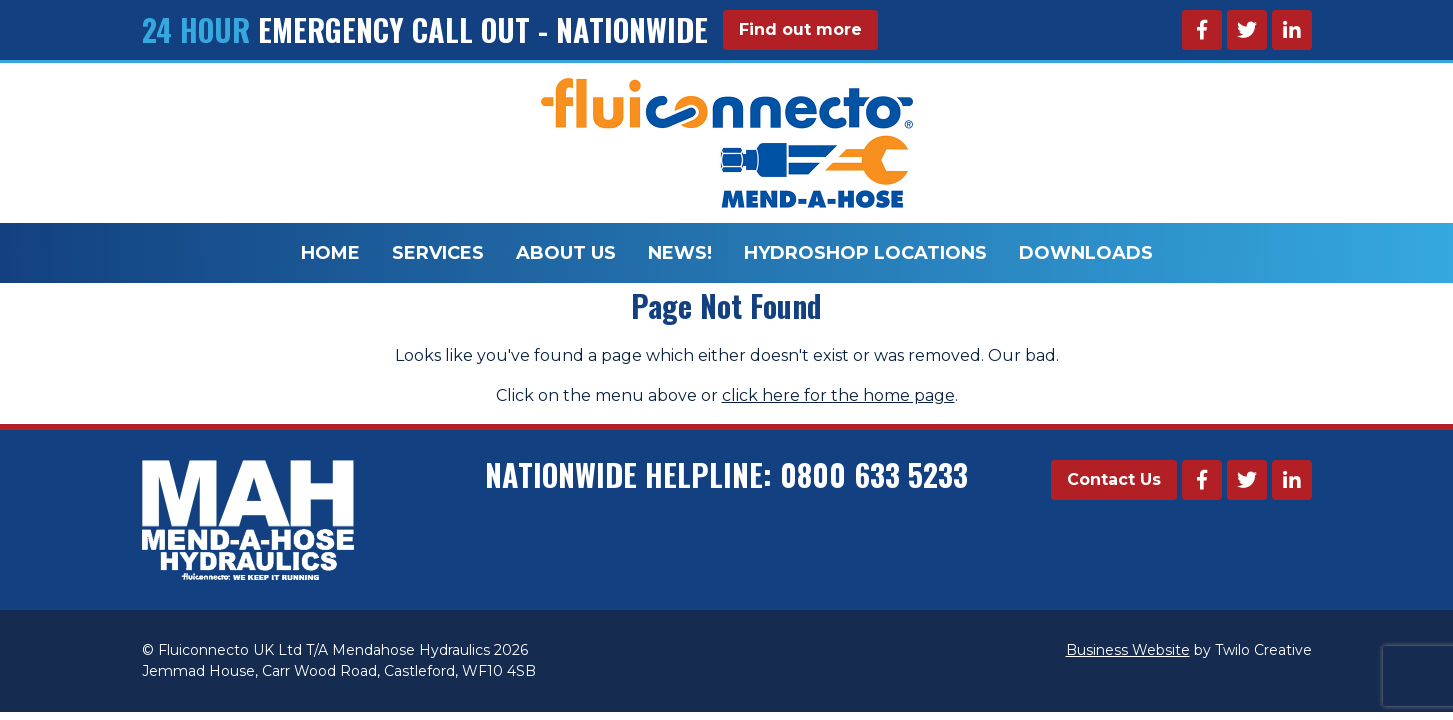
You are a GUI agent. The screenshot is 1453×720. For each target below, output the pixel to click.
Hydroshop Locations (865, 253)
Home (330, 253)
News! (680, 253)
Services (438, 253)
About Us (566, 253)
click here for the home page (838, 395)
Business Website (1128, 650)
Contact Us (1114, 479)
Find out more (800, 29)
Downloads (1086, 253)
